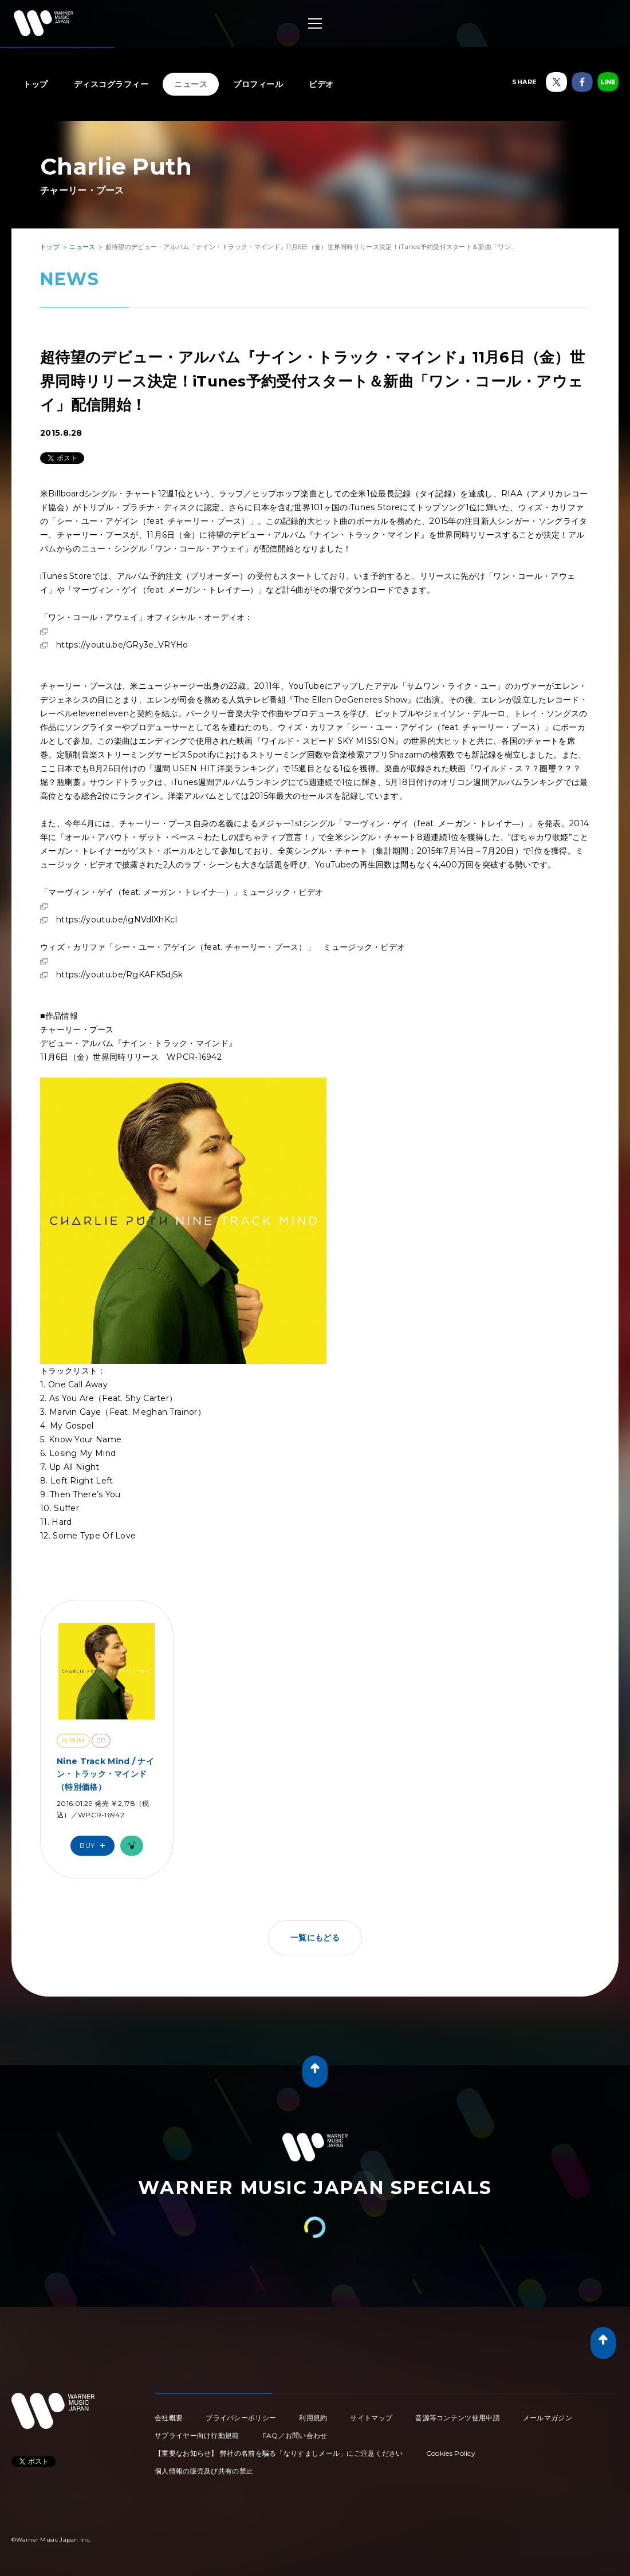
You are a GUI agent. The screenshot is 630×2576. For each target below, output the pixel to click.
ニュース (190, 84)
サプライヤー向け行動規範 (197, 2435)
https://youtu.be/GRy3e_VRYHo (122, 645)
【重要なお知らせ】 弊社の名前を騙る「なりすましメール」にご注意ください (279, 2453)
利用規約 (313, 2417)
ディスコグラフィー (111, 84)
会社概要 (169, 2417)
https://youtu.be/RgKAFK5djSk (119, 974)
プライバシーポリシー (241, 2417)
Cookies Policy (450, 2453)
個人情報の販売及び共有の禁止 (204, 2471)
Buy (95, 1846)
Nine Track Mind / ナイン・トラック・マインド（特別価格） (105, 1774)
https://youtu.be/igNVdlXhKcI (117, 919)
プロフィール (258, 84)
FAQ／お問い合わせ (295, 2435)
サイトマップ (371, 2417)
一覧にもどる (315, 1937)
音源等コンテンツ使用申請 (457, 2417)
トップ (35, 84)
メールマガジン (547, 2417)
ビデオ (321, 84)
